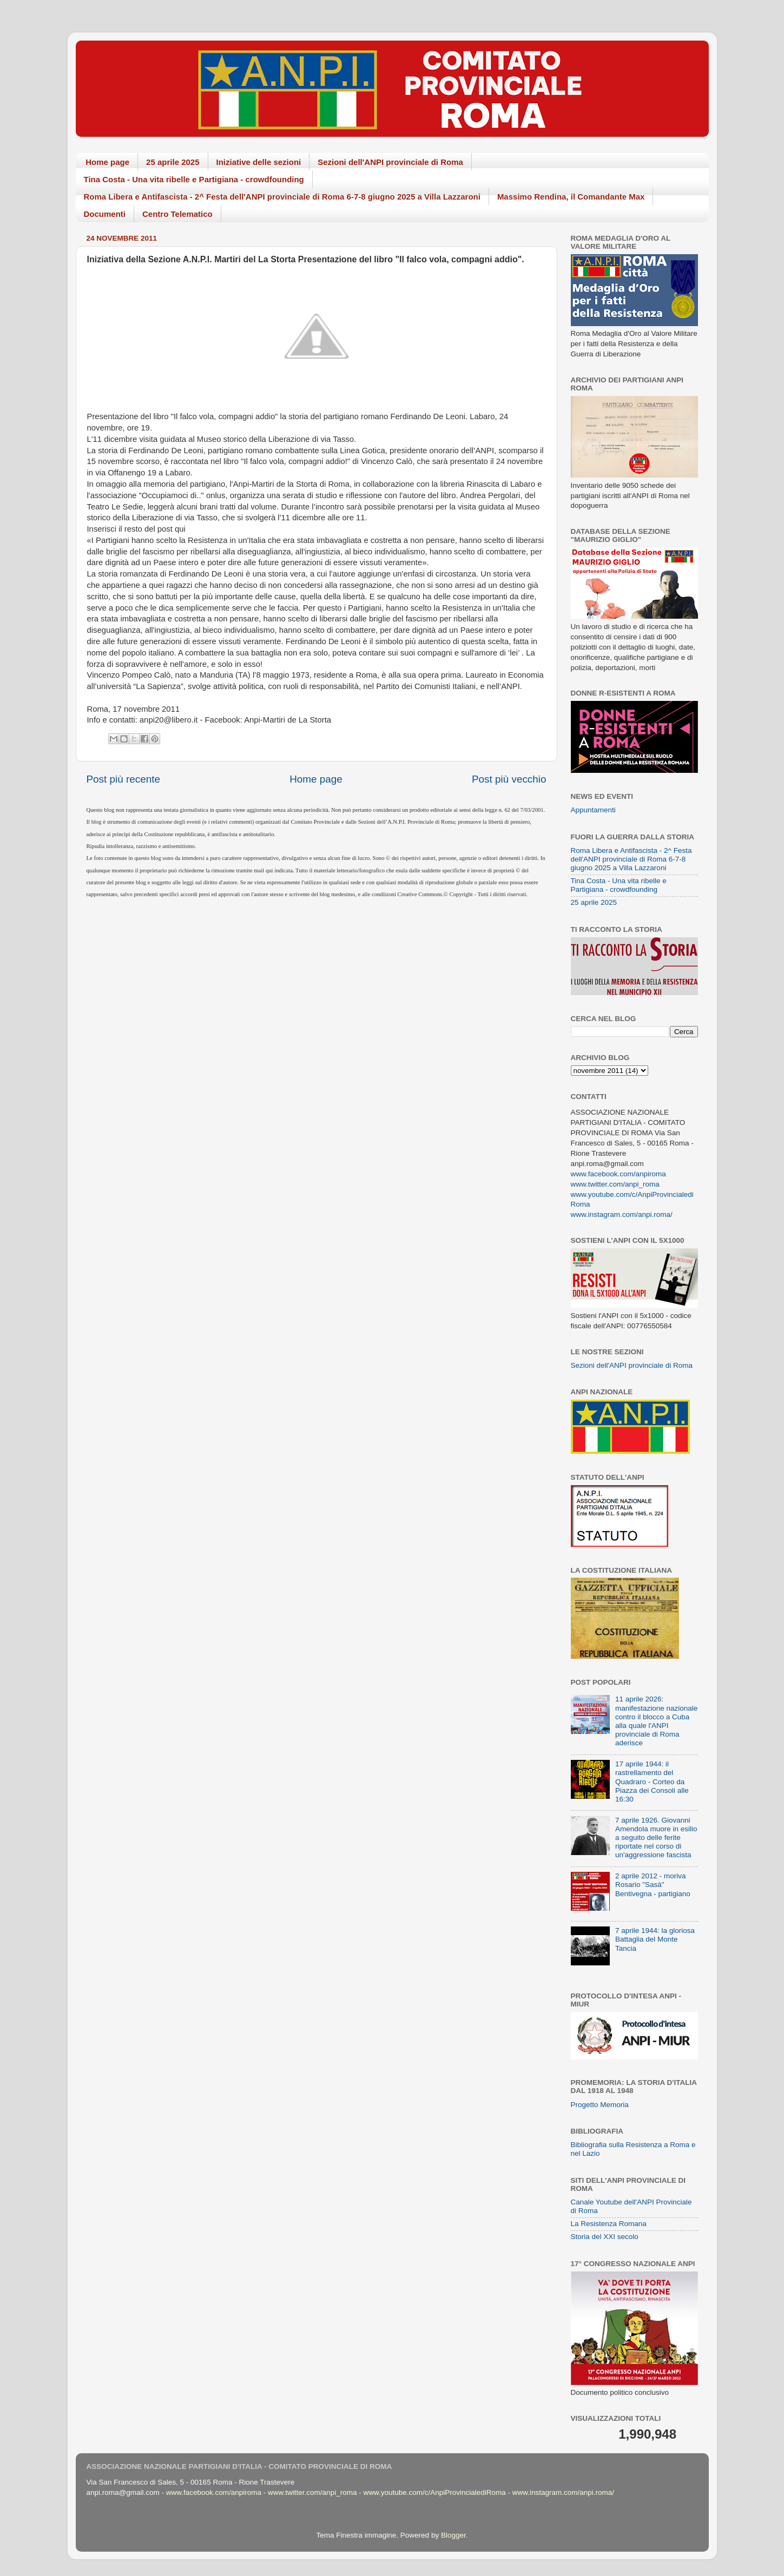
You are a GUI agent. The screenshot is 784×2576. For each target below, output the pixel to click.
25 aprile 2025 (172, 162)
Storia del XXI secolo (604, 2237)
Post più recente (124, 779)
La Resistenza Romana (609, 2224)
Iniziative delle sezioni (258, 162)
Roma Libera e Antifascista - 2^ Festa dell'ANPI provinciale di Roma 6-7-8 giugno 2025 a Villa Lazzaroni (282, 196)
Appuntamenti (593, 810)
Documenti (105, 213)
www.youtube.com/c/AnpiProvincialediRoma (434, 2492)
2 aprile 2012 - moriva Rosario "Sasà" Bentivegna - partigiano (652, 1884)
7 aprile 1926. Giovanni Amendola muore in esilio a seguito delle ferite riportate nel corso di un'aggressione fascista (656, 1837)
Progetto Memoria (600, 2105)
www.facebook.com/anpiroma (618, 1174)
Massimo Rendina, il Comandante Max (571, 196)
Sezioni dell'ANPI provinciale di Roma (390, 162)
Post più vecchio (509, 779)
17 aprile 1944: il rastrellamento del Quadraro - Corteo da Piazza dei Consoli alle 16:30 (652, 1781)
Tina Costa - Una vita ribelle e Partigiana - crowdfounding (194, 179)
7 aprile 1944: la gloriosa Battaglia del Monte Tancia (655, 1939)
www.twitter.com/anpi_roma (615, 1184)
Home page (107, 162)
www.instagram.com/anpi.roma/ (622, 1214)
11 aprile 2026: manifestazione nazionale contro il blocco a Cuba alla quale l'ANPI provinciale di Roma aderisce (656, 1721)
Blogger (453, 2535)
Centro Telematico (177, 213)
